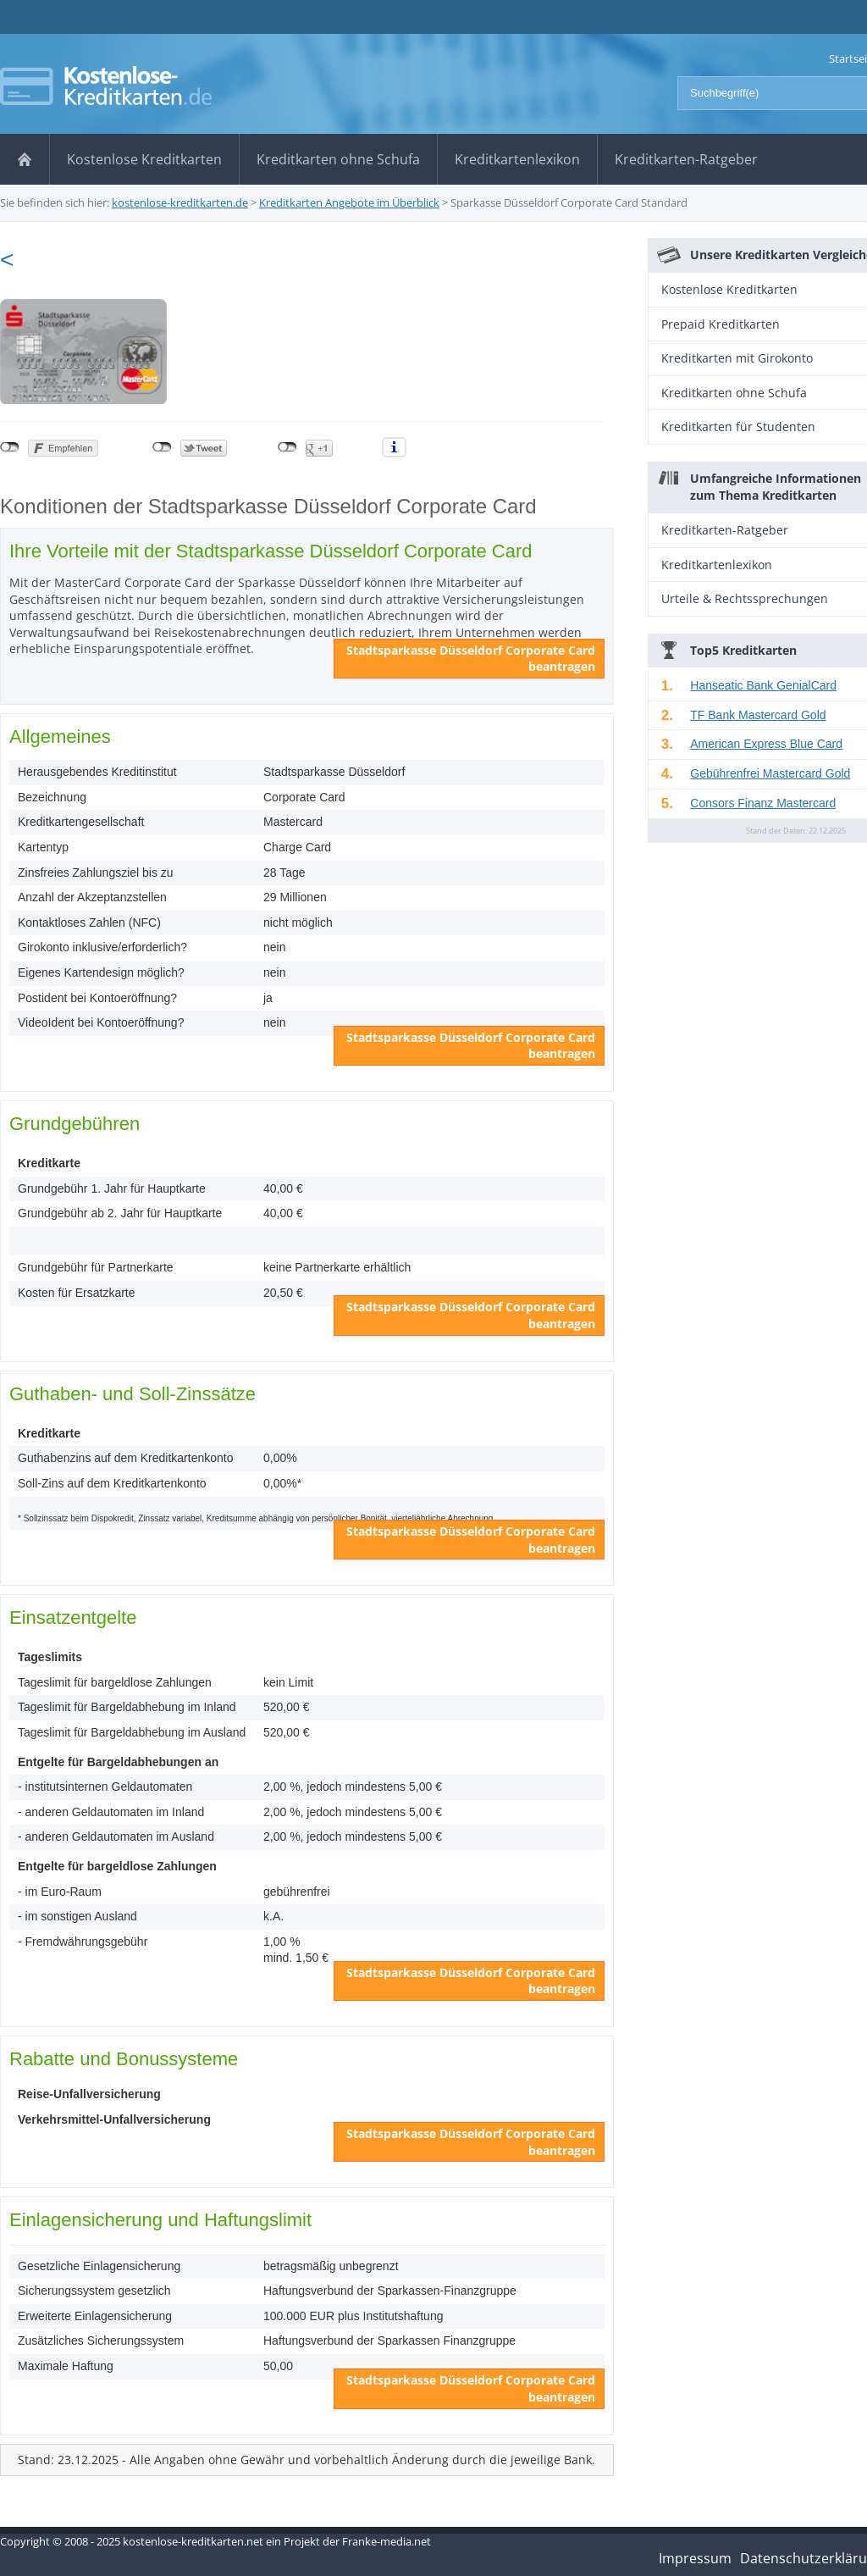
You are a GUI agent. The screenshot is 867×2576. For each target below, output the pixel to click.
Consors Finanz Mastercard (763, 803)
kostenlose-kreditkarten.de (180, 202)
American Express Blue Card (766, 744)
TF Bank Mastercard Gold (758, 715)
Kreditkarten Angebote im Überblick (349, 202)
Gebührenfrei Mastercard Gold (770, 773)
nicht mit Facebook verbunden (9, 447)
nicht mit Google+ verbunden (287, 447)
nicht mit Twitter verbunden (162, 447)
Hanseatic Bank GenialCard (763, 685)
